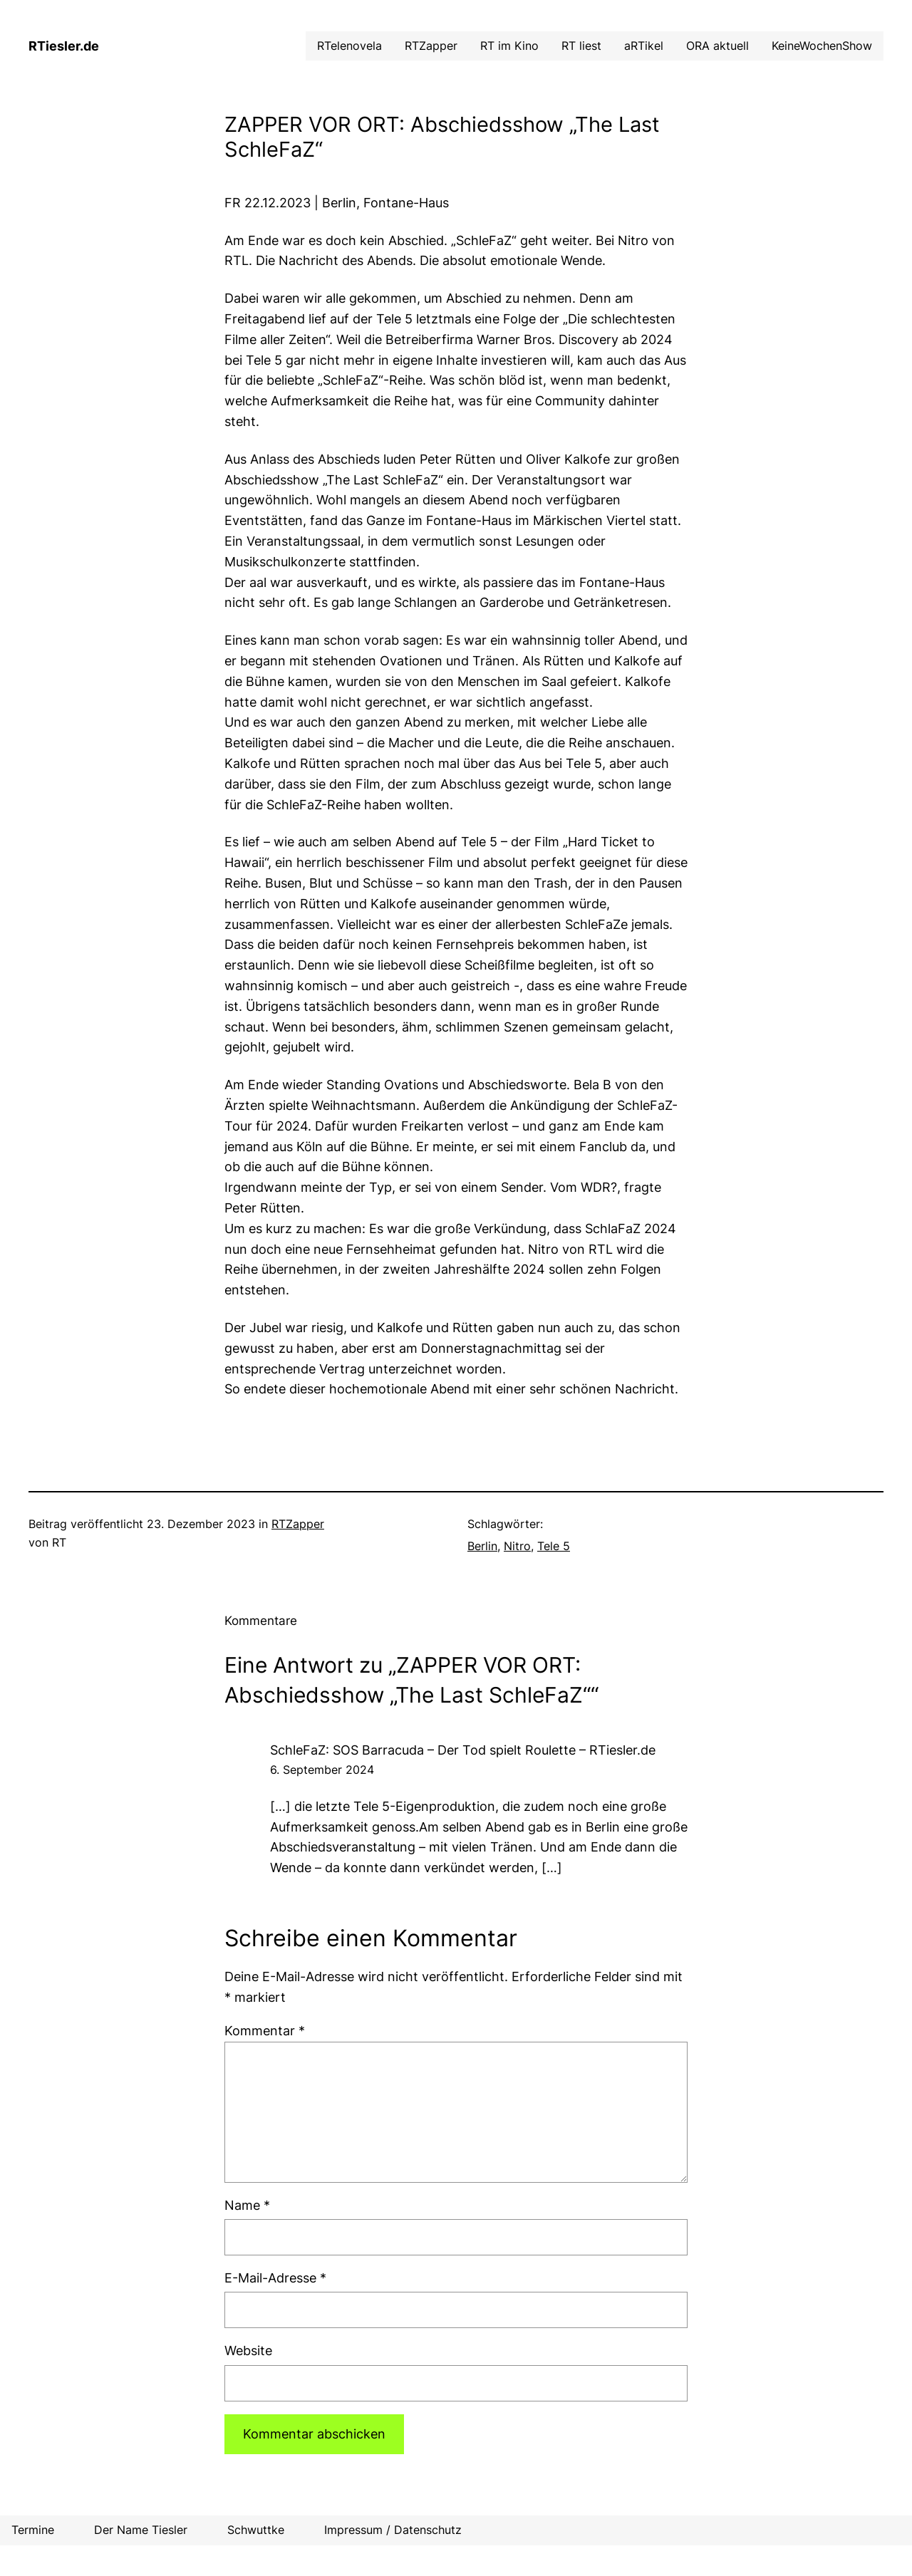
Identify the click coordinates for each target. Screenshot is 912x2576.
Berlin (482, 1546)
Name (247, 2205)
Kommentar (264, 2030)
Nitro (517, 1546)
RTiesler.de (63, 45)
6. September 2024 (322, 1769)
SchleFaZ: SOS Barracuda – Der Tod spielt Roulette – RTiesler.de (463, 1750)
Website (248, 2350)
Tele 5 (553, 1546)
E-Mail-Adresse (275, 2277)
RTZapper (297, 1524)
